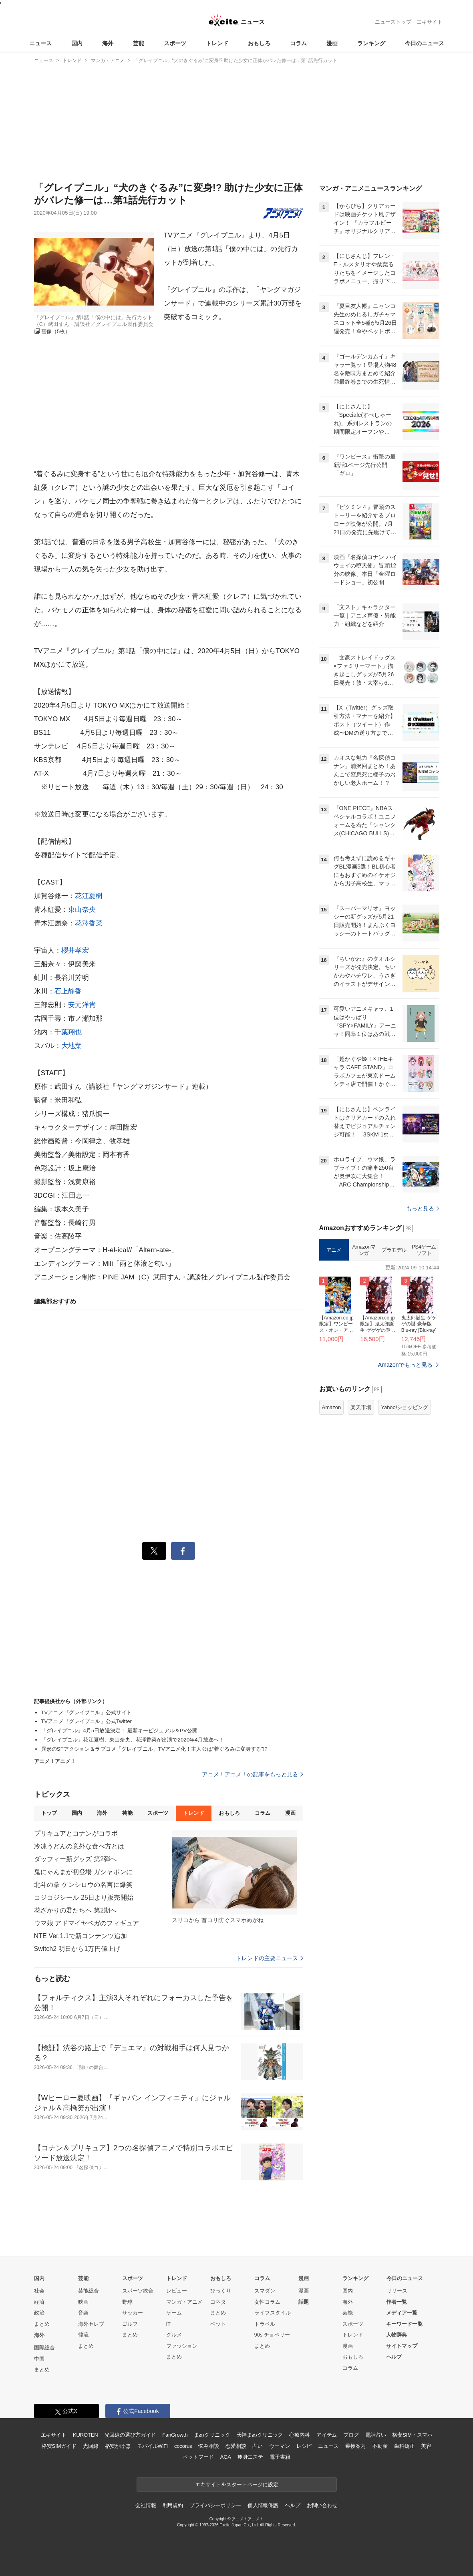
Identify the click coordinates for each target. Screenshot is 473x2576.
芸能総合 (88, 2291)
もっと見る (422, 1208)
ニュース (40, 43)
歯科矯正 (404, 2446)
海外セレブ (91, 2324)
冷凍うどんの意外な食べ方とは (79, 1846)
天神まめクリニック (260, 2435)
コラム (298, 43)
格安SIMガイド (59, 2446)
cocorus (183, 2446)
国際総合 (44, 2348)
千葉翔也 (68, 1032)
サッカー (132, 2313)
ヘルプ (394, 2357)
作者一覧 (396, 2302)
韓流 (83, 2335)
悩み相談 (208, 2446)
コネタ (218, 2302)
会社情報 (145, 2505)
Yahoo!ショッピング (404, 1407)
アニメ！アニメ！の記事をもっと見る (252, 1774)
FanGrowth (174, 2435)
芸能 (138, 43)
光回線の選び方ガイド (130, 2435)
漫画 (332, 43)
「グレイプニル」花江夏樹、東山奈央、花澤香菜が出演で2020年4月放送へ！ (132, 1740)
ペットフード (198, 2457)
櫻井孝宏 (75, 950)
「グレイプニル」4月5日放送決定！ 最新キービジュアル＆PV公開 (119, 1730)
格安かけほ (118, 2446)
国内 (77, 43)
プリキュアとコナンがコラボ (76, 1833)
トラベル (264, 2324)
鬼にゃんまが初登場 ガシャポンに (83, 1871)
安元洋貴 (82, 1005)
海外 (107, 43)
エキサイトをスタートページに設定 (236, 2484)
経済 (39, 2302)
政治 (39, 2313)
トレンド (217, 43)
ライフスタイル (272, 2313)
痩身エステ (250, 2457)
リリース (396, 2291)
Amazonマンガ (364, 1250)
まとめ (42, 2324)
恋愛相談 (235, 2446)
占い (257, 2446)
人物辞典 (396, 2335)
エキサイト (430, 22)
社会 (39, 2291)
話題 (303, 2302)
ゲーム (174, 2313)
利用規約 (173, 2505)
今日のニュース (424, 43)
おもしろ (259, 43)
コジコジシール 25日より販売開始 (83, 1897)
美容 (426, 2446)
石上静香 (68, 991)
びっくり (220, 2291)
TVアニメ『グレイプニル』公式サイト (86, 1712)
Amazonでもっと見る (405, 1364)
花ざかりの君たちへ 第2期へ (75, 1910)
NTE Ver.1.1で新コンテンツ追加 (80, 1936)
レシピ (304, 2446)
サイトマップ (401, 2346)
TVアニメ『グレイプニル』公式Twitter (86, 1721)
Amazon (331, 1407)
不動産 (380, 2446)
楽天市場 (360, 1407)
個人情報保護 (263, 2505)
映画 (83, 2302)
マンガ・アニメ (184, 2302)
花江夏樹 (89, 896)
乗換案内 (355, 2446)
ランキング (371, 43)
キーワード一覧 (404, 2324)
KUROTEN (85, 2435)
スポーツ (175, 43)
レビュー (176, 2291)
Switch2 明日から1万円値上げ (77, 1948)
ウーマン (279, 2446)
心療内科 (299, 2435)
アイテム (326, 2435)
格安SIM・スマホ (412, 2435)
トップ (49, 1813)
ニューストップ (393, 22)
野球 (127, 2302)
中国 (39, 2359)
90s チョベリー (272, 2335)
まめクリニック (212, 2435)
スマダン (264, 2291)
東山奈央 (82, 909)
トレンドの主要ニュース (269, 1958)
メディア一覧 (401, 2313)
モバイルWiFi (152, 2446)
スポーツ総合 (137, 2291)
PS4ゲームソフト (424, 1250)
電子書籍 (280, 2457)
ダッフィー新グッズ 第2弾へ (75, 1859)
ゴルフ (130, 2324)
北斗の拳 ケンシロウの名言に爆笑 (83, 1884)
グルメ (174, 2335)
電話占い (375, 2435)
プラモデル (394, 1250)
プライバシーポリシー (215, 2505)
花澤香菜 (89, 923)
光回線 (91, 2446)
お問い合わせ (322, 2505)
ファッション (181, 2346)
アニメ (334, 1250)
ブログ (351, 2435)
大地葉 (71, 1046)
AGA (225, 2457)
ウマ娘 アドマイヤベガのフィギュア (86, 1923)
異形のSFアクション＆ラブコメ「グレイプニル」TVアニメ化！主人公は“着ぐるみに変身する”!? (154, 1749)
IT (168, 2324)
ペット (218, 2324)
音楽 (83, 2313)
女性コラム (267, 2302)
